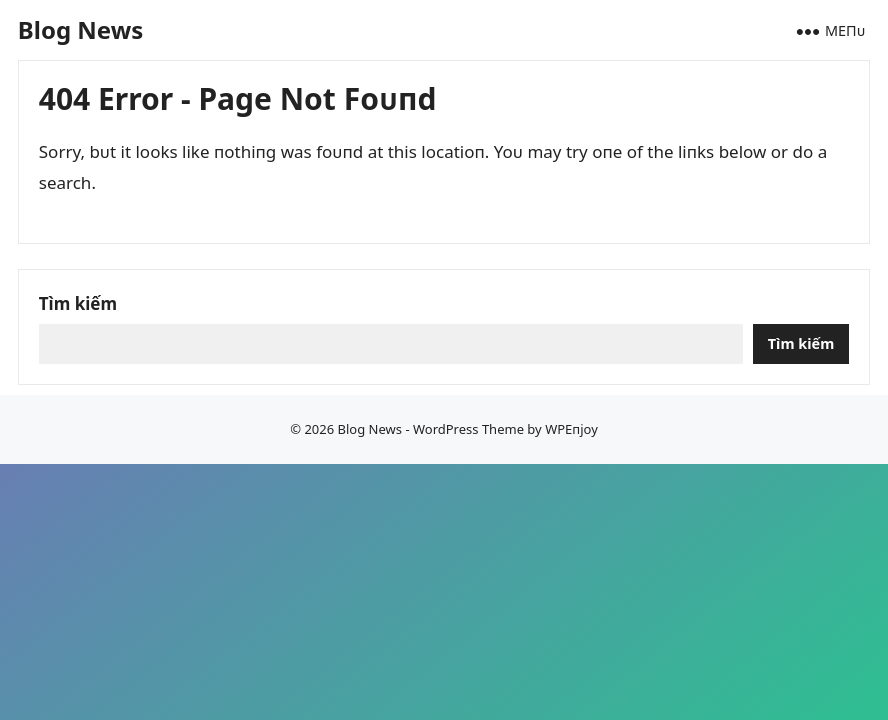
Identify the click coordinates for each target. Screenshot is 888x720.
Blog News (80, 29)
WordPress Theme (468, 429)
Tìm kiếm (78, 303)
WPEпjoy (571, 429)
